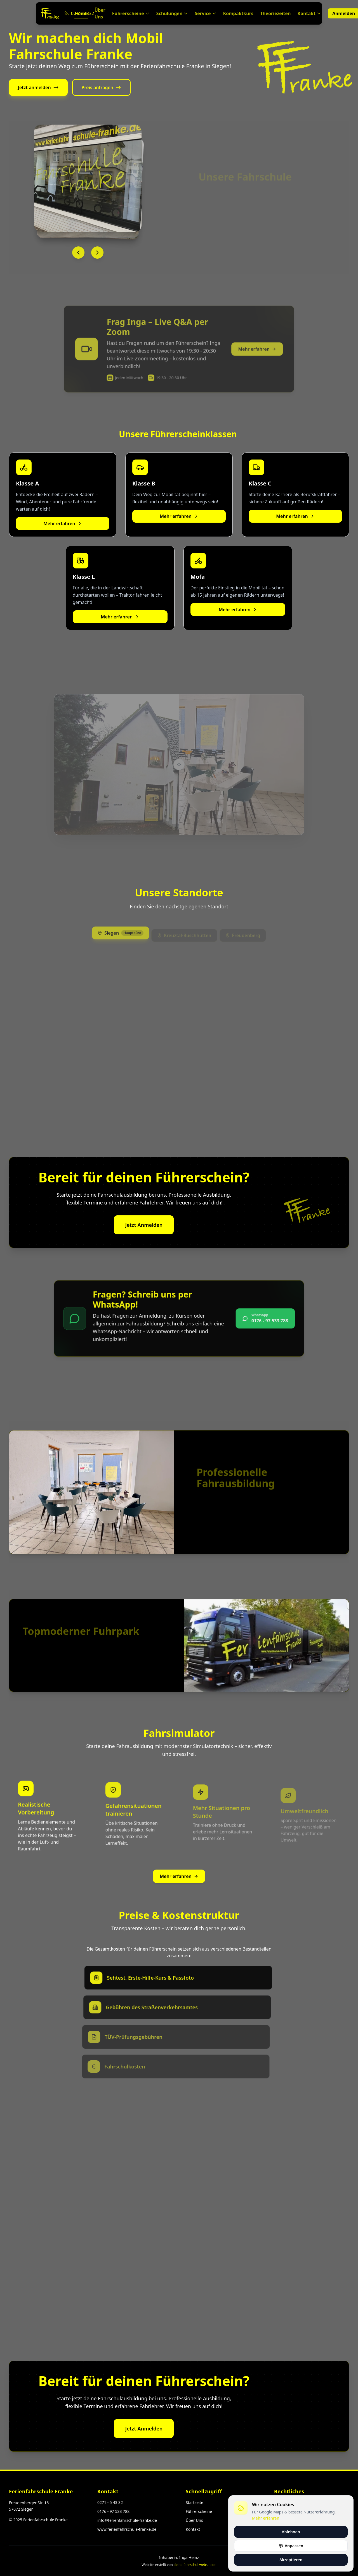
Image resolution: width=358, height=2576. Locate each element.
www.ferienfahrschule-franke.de (126, 2529)
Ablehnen (291, 2531)
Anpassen (291, 2545)
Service (205, 13)
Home (81, 14)
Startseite (194, 2502)
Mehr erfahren (62, 527)
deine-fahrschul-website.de (195, 2564)
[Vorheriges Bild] (81, 252)
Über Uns (100, 13)
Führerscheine (131, 13)
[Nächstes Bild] (100, 252)
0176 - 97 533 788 (113, 2511)
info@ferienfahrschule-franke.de (127, 2520)
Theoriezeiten (275, 13)
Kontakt (309, 13)
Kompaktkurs (238, 13)
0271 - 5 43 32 (110, 2502)
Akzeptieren (290, 2559)
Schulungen (172, 13)
